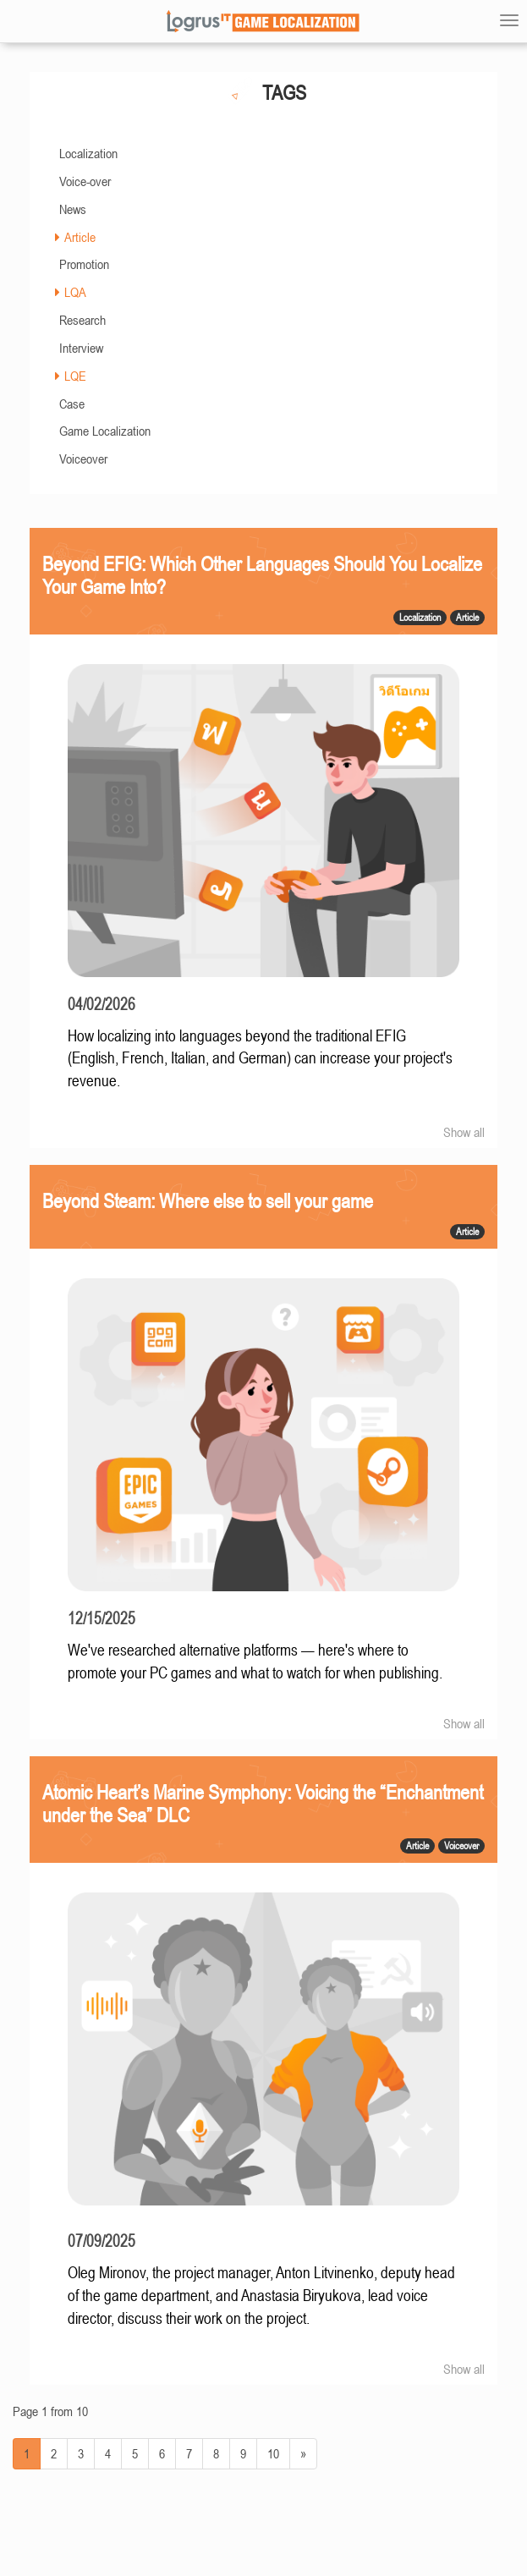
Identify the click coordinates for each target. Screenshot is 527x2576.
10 (273, 2453)
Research (82, 319)
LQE (75, 375)
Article (80, 236)
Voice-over (85, 181)
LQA (75, 291)
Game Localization (105, 430)
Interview (81, 347)
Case (72, 403)
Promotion (84, 264)
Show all (464, 1132)
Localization (88, 153)
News (72, 209)
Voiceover (83, 458)
